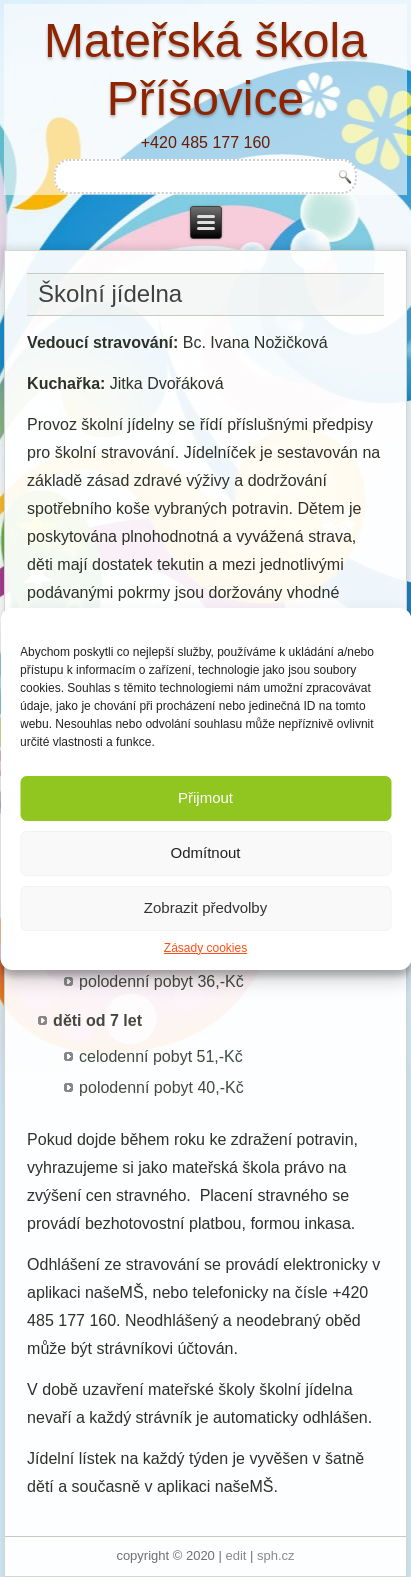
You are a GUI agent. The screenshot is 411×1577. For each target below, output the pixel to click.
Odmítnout (205, 852)
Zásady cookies (205, 948)
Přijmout (205, 797)
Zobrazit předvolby (205, 907)
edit (235, 1555)
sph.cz (276, 1555)
